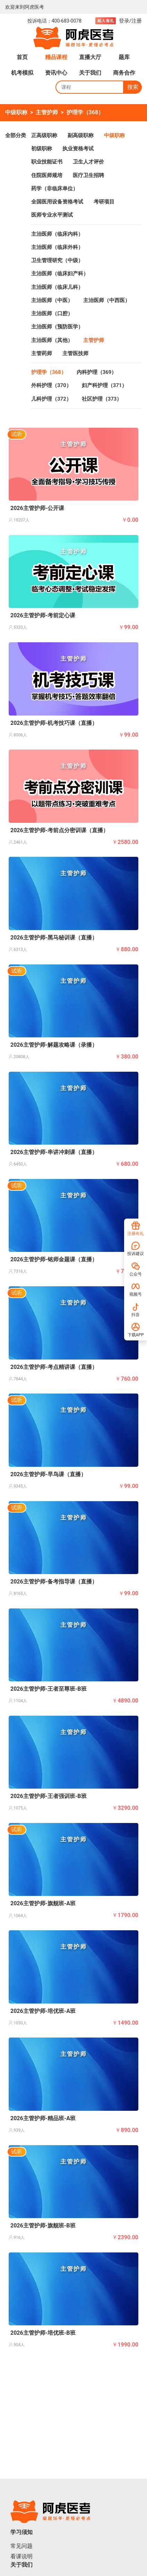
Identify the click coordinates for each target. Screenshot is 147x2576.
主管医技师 (75, 353)
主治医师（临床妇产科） (59, 273)
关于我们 (90, 72)
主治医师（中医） (52, 300)
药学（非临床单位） (54, 188)
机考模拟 (22, 72)
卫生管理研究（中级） (57, 260)
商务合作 (124, 72)
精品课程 (56, 57)
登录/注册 (130, 21)
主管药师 (41, 353)
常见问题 (21, 2546)
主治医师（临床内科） (57, 234)
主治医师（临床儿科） (57, 287)
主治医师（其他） (52, 340)
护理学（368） (85, 112)
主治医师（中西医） (106, 300)
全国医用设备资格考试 (57, 202)
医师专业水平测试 (52, 215)
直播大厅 (90, 57)
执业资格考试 (78, 148)
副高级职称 (81, 135)
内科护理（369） (97, 372)
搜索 (132, 87)
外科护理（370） (51, 385)
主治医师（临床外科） (57, 247)
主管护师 (47, 112)
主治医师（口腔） (52, 313)
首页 (22, 57)
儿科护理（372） (51, 399)
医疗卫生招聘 (88, 175)
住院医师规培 (46, 175)
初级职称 (41, 148)
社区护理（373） (102, 399)
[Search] (89, 87)
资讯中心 (56, 72)
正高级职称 (44, 135)
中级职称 (16, 112)
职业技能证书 (46, 162)
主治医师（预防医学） (57, 327)
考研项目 (104, 202)
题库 (124, 57)
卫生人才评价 (88, 162)
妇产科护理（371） (104, 385)
